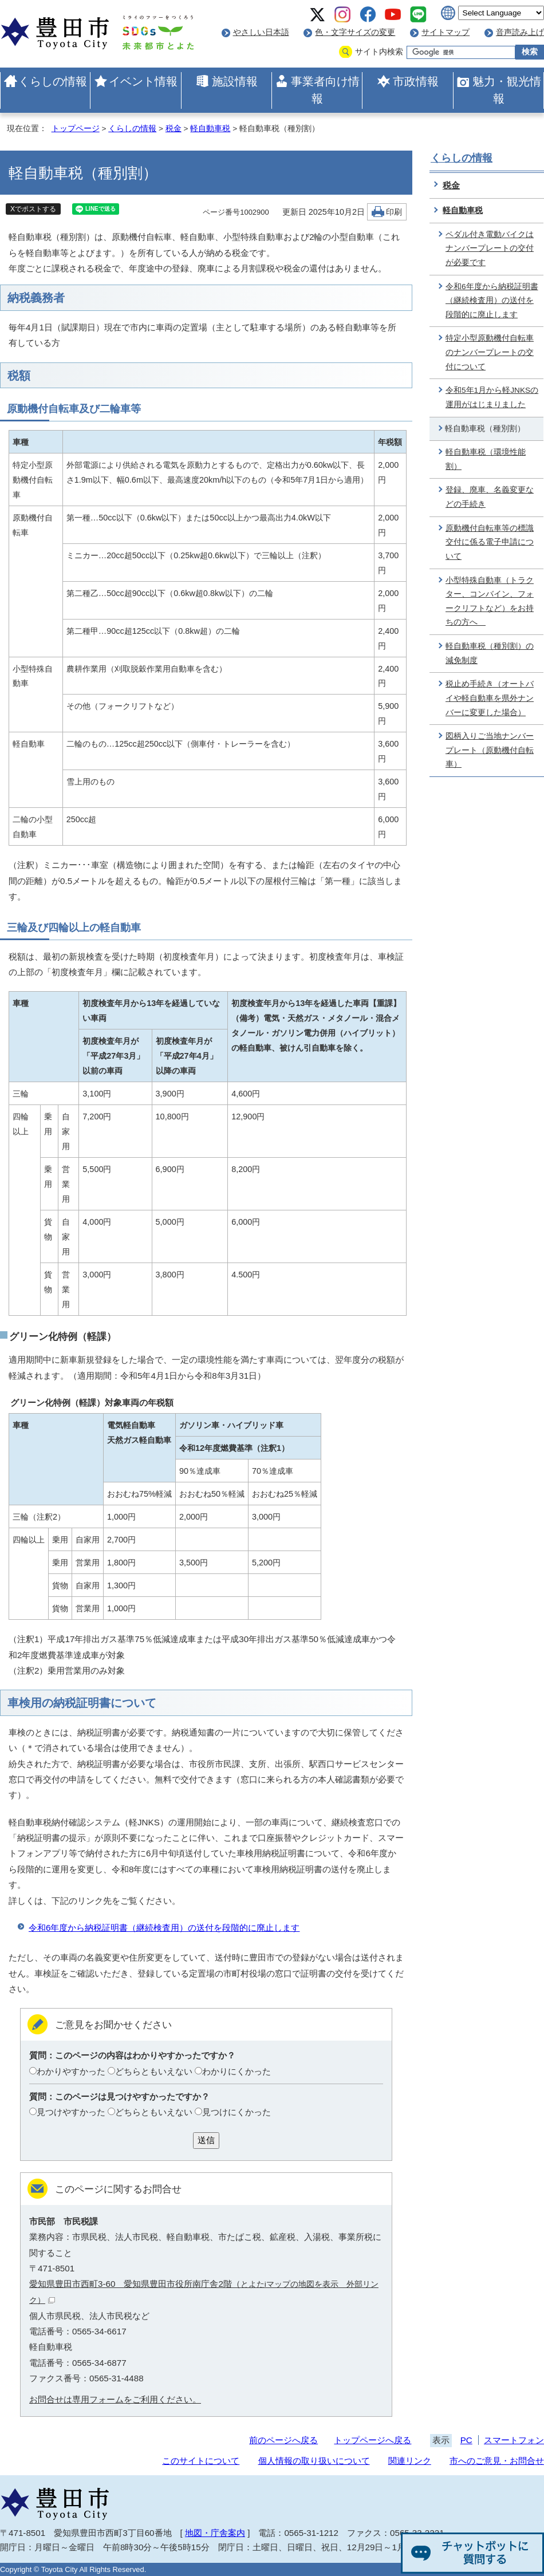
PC (466, 2440)
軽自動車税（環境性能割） (486, 459)
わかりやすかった (71, 2071)
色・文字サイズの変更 (355, 32)
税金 (173, 128)
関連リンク (409, 2460)
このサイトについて (200, 2460)
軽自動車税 (210, 128)
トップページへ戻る (372, 2440)
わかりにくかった (236, 2071)
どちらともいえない (153, 2071)
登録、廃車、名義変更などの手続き (490, 497)
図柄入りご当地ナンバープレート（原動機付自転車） (490, 750)
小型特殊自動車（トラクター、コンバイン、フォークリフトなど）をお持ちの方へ (490, 601)
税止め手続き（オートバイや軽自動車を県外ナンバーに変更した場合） (490, 698)
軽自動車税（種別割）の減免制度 (490, 653)
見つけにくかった (236, 2112)
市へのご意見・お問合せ (497, 2460)
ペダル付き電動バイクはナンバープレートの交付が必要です (490, 248)
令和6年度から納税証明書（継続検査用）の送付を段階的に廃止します (164, 1927)
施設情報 (235, 81)
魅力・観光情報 (506, 90)
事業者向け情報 (325, 90)
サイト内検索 (379, 52)
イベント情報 (143, 81)
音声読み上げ (520, 32)
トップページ (76, 128)
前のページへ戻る (283, 2440)
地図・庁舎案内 (215, 2533)
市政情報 (416, 81)
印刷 (394, 212)
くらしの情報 (52, 81)
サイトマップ (445, 32)
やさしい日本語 (261, 32)
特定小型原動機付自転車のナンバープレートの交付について (490, 352)
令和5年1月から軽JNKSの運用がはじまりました (492, 397)
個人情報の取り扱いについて (314, 2460)
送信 (206, 2140)
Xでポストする (33, 209)
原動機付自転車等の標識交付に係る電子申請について (490, 542)
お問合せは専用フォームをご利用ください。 (115, 2399)
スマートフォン (514, 2440)
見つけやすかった (71, 2112)
